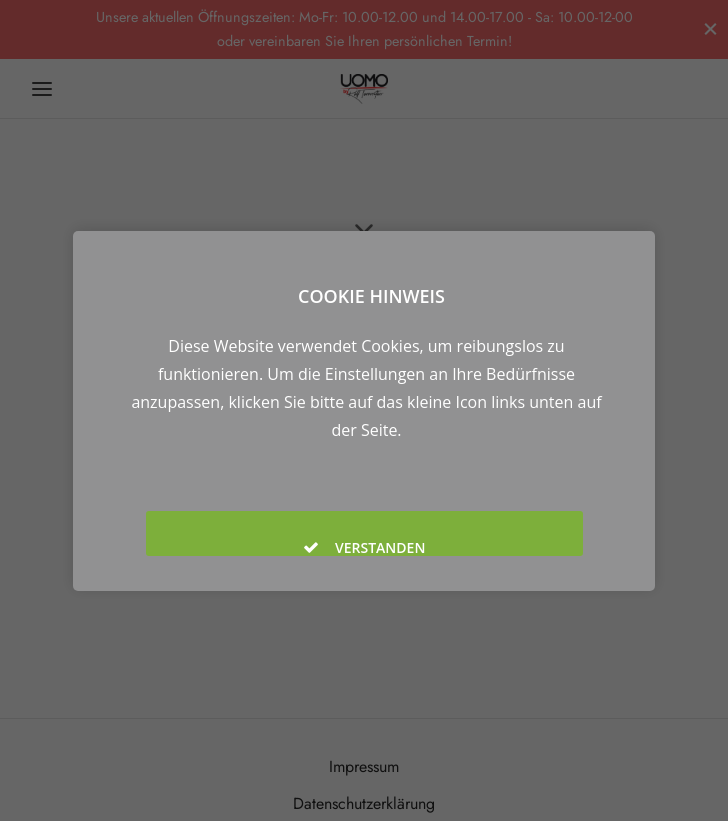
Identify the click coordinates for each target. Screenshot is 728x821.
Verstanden (364, 547)
